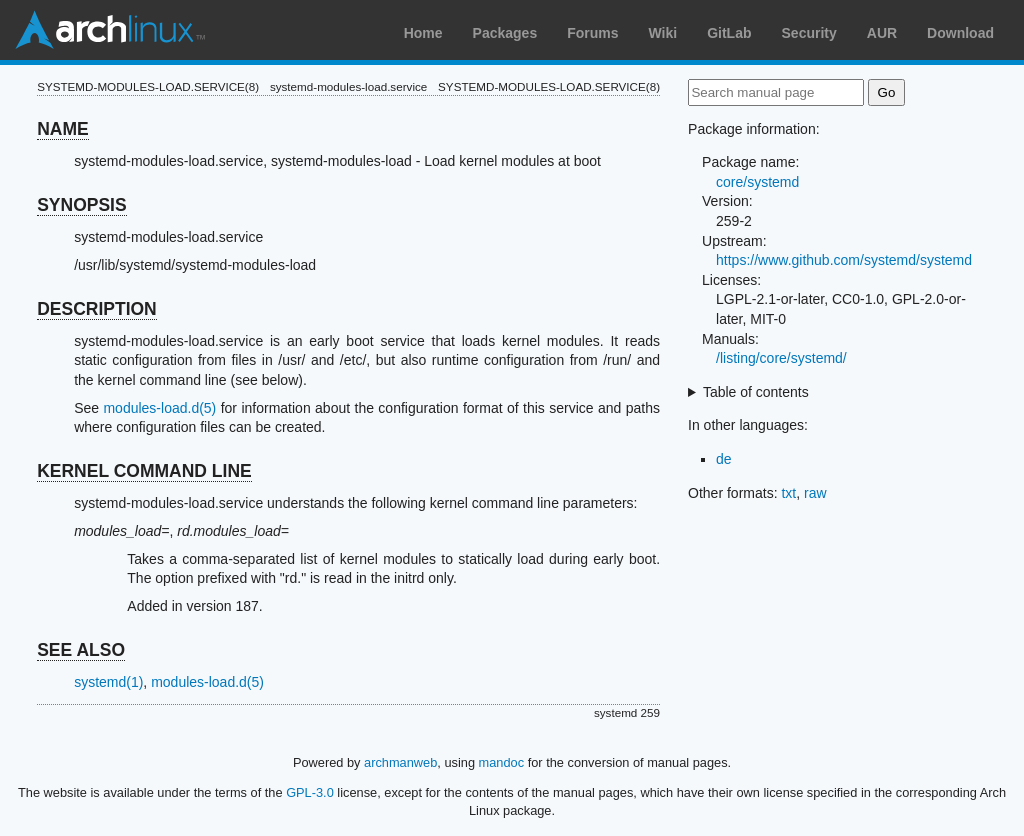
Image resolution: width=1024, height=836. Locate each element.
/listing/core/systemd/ (781, 358)
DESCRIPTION (97, 309)
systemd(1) (108, 682)
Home (423, 33)
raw (815, 493)
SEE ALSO (81, 650)
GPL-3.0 (310, 792)
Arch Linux (110, 30)
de (724, 459)
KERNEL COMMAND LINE (144, 471)
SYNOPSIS (81, 205)
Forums (592, 33)
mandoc (502, 762)
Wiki (663, 33)
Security (809, 33)
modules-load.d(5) (159, 408)
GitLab (729, 33)
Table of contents (756, 392)
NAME (63, 129)
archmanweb (400, 762)
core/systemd (757, 182)
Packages (505, 33)
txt (788, 493)
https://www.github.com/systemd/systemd (844, 260)
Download (960, 33)
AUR (882, 33)
